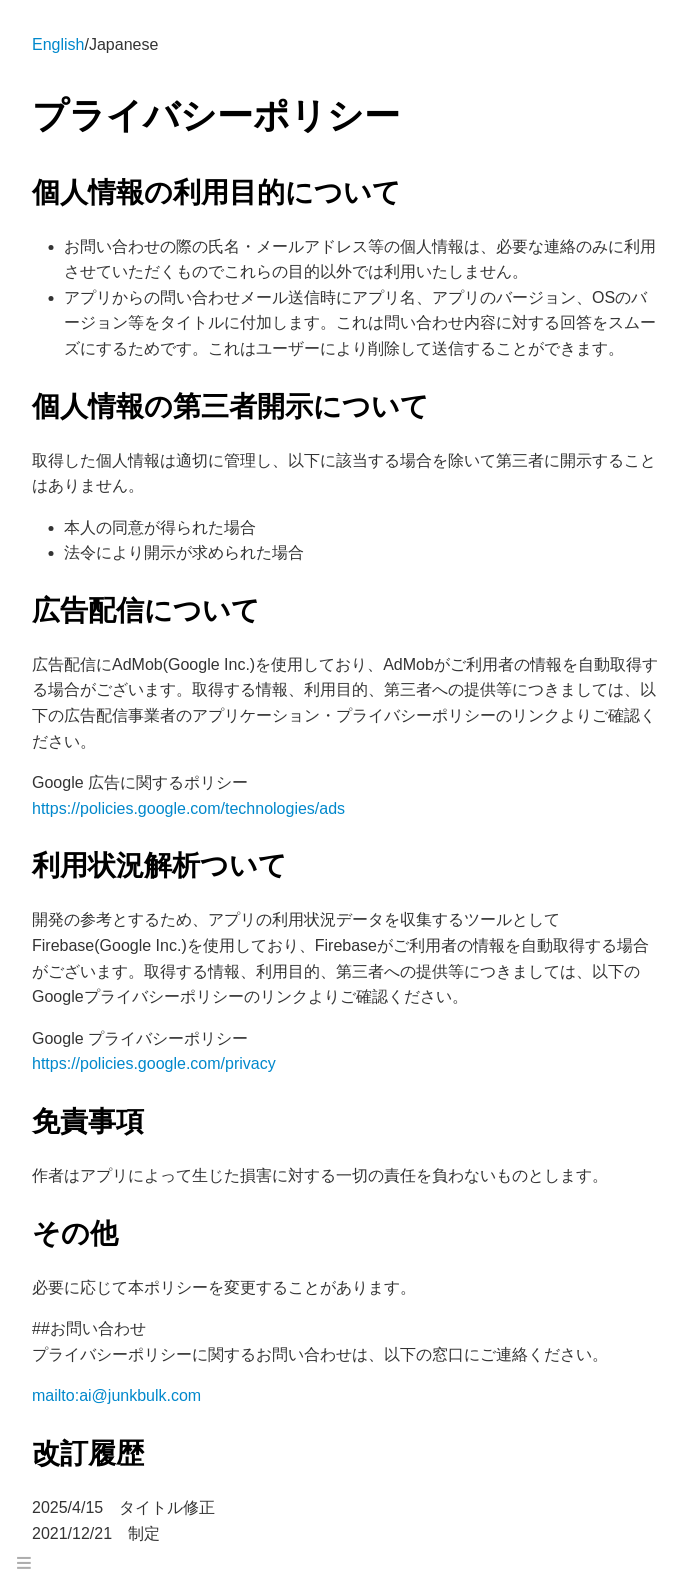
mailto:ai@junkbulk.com (116, 1395)
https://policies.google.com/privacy (154, 1063)
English (58, 44)
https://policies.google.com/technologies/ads (188, 808)
